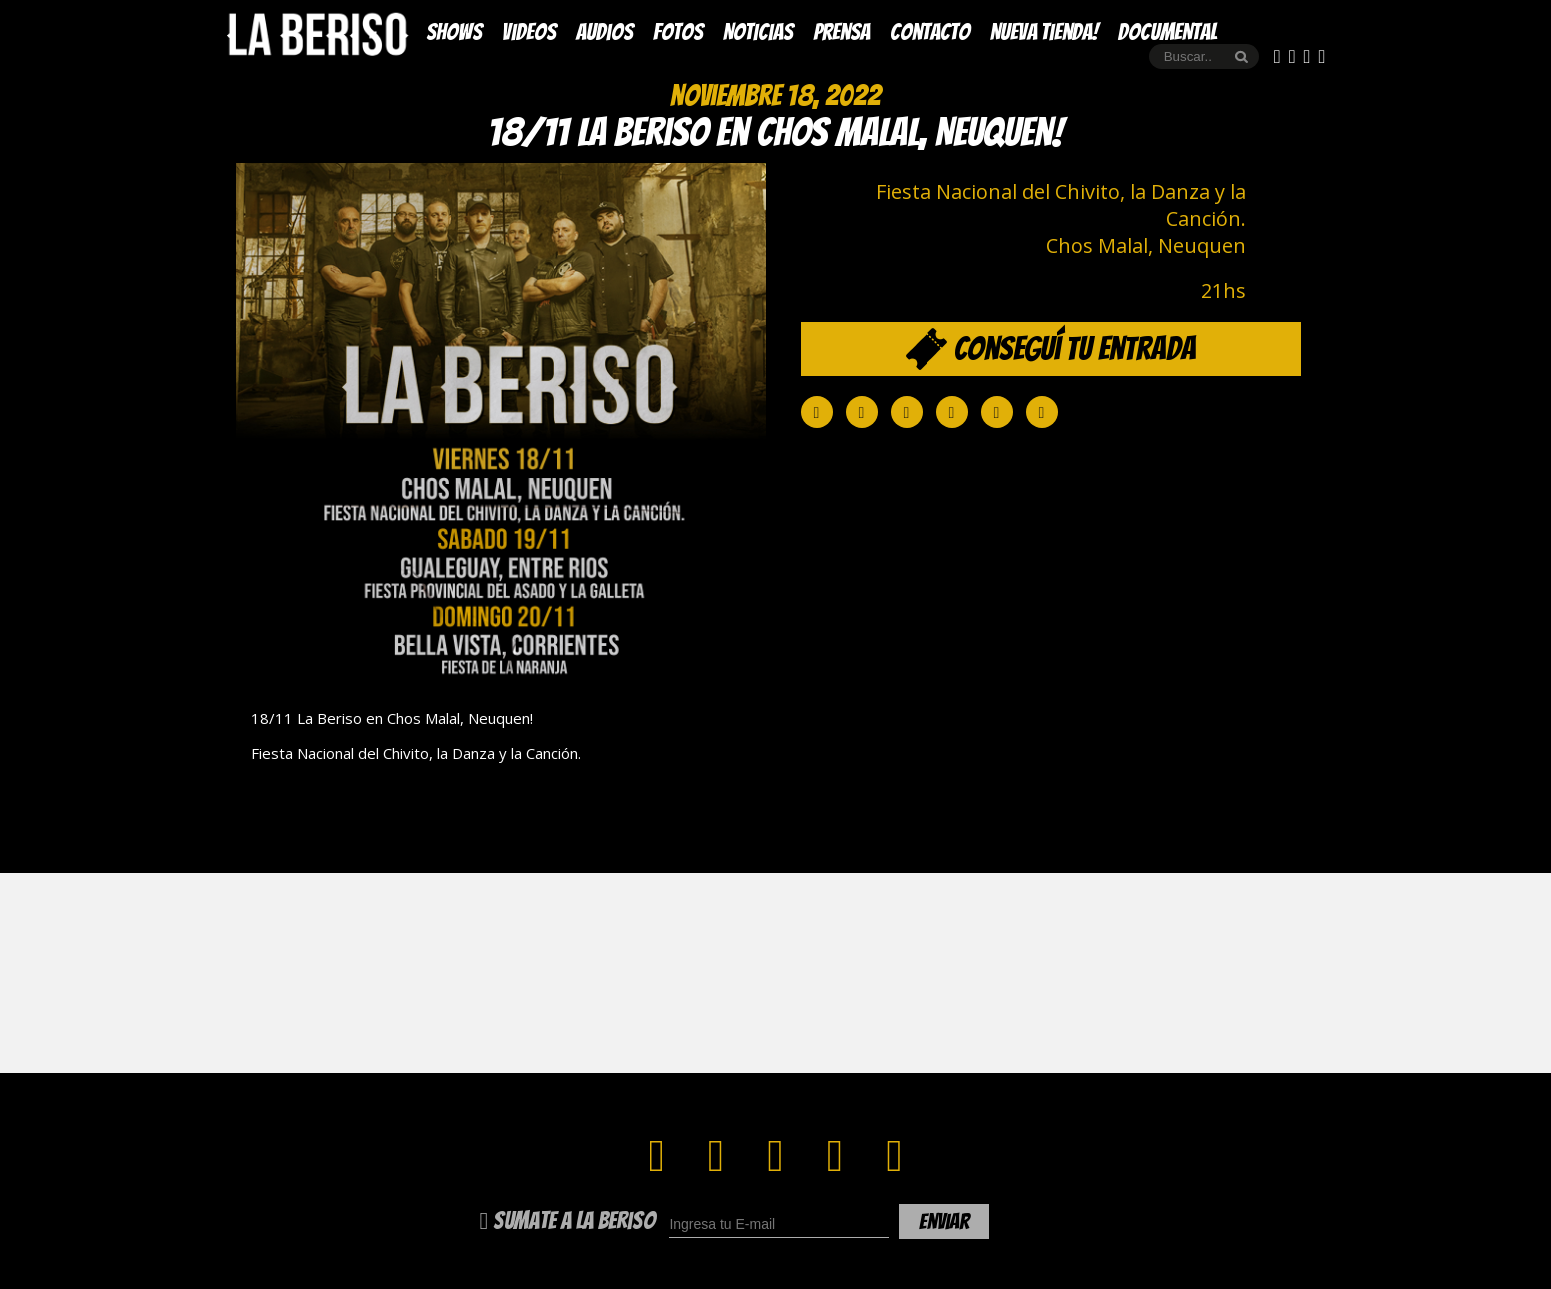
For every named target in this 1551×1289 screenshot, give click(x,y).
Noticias (758, 32)
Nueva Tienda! (1044, 32)
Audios (604, 32)
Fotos (678, 32)
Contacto (930, 32)
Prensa (841, 32)
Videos (529, 32)
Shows (454, 32)
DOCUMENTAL (1167, 32)
